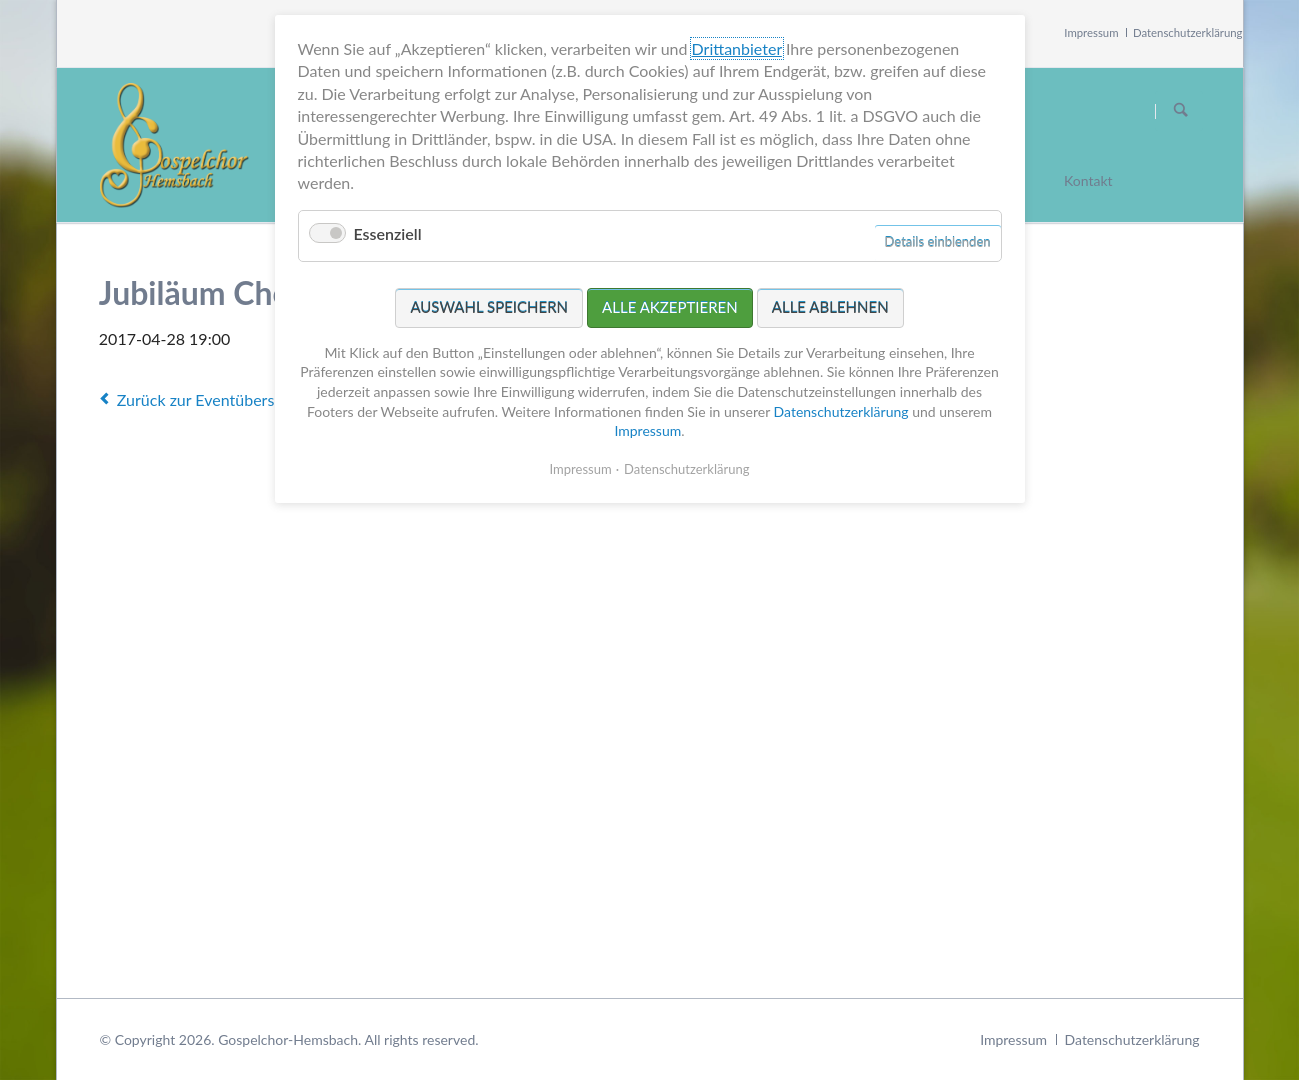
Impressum (1091, 32)
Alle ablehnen (830, 307)
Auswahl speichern (489, 307)
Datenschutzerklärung (1188, 32)
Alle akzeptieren (670, 307)
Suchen (1181, 111)
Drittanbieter (737, 48)
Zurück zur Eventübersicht (209, 399)
